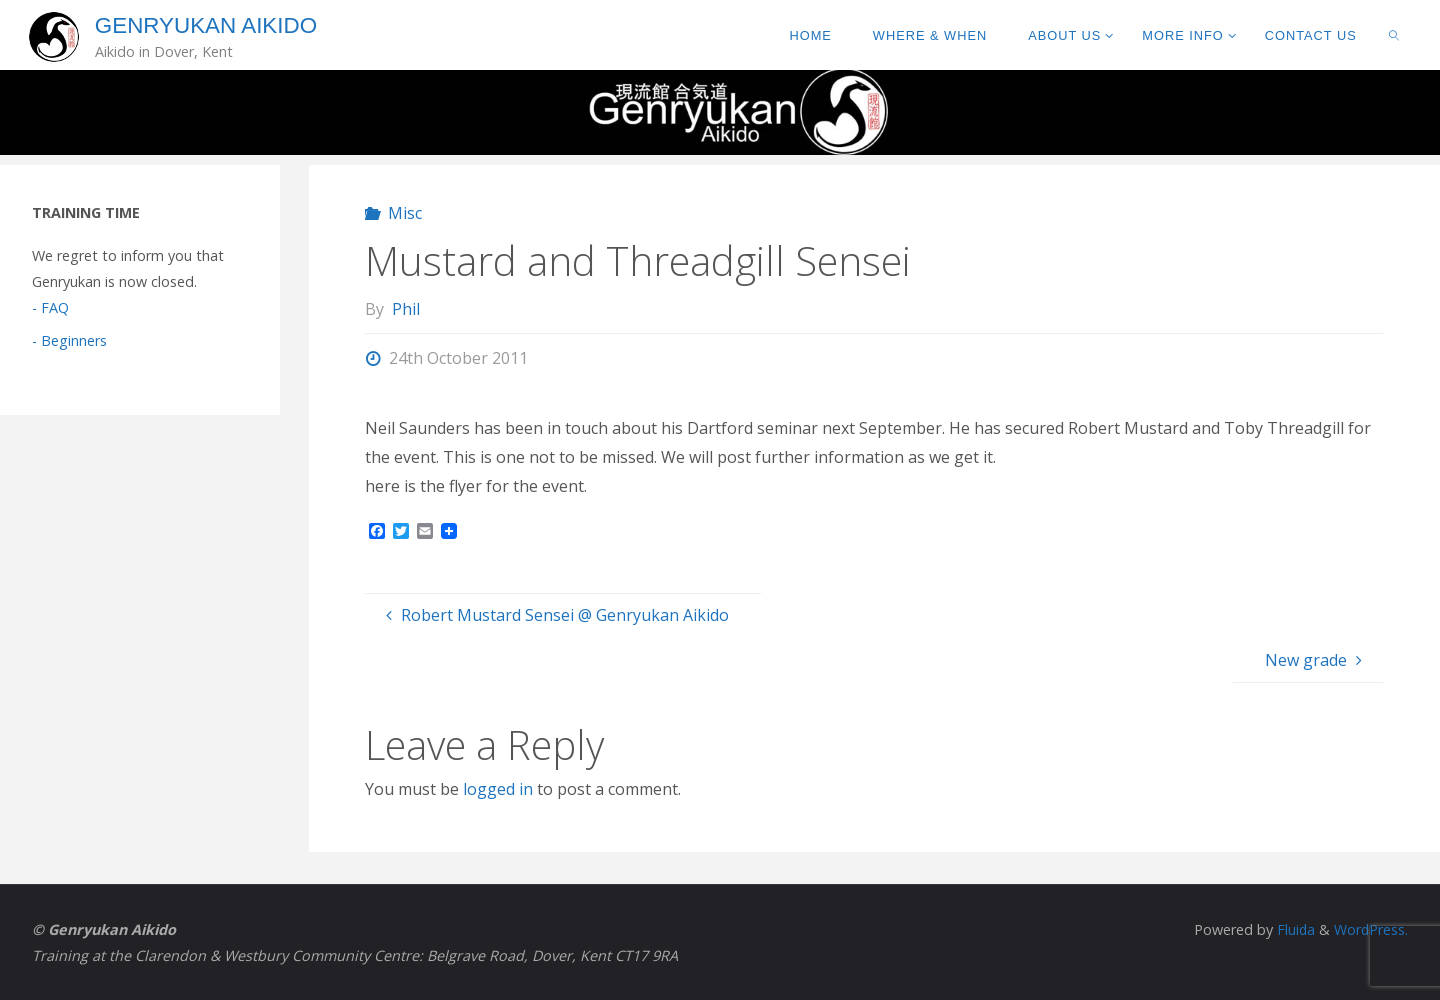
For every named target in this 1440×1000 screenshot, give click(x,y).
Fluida (1292, 929)
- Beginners (69, 340)
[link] (1394, 35)
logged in (498, 789)
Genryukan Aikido (206, 25)
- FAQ (50, 307)
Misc (405, 213)
